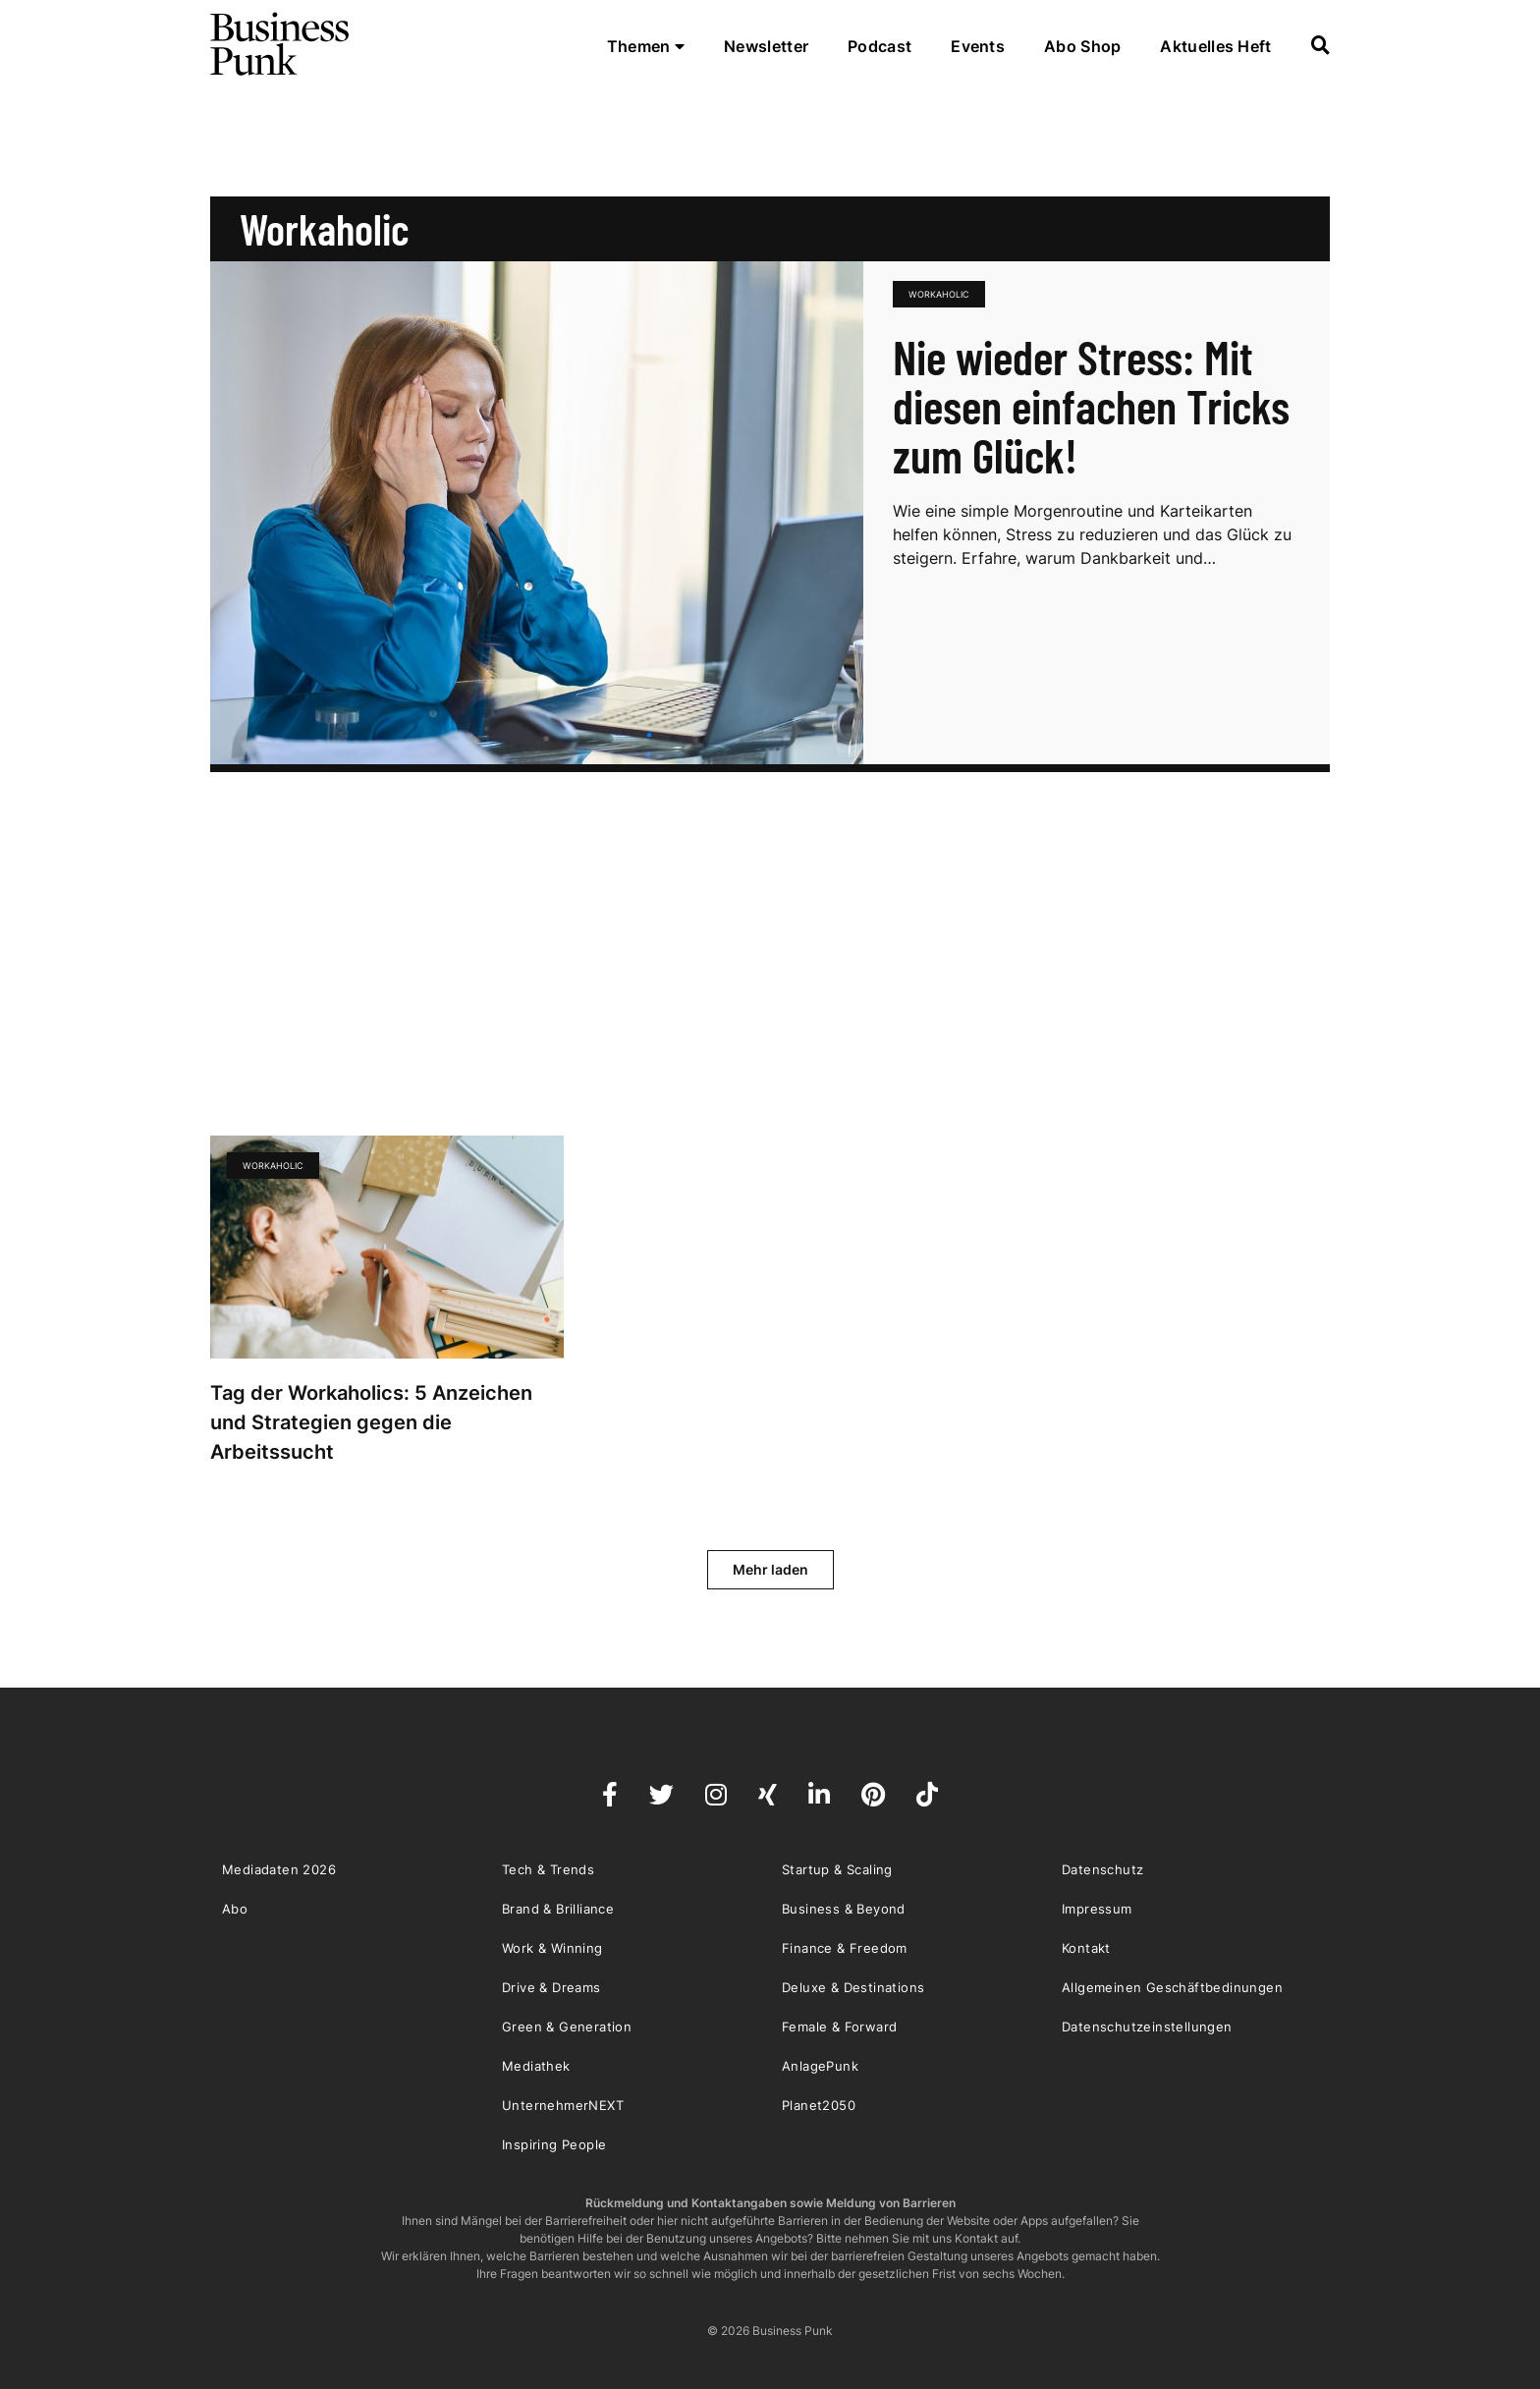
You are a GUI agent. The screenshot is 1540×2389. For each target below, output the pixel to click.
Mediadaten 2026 (279, 1869)
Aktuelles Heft (1215, 46)
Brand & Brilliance (558, 1909)
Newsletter (766, 46)
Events (978, 46)
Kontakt (1086, 1948)
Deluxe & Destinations (853, 1987)
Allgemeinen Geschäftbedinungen (1172, 1987)
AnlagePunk (820, 2066)
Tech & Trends (548, 1869)
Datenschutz (1102, 1869)
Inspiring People (554, 2144)
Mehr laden (770, 1569)
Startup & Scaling (837, 1869)
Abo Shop (1082, 46)
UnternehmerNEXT (563, 2105)
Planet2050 (818, 2105)
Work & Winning (552, 1948)
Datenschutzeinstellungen (1147, 2026)
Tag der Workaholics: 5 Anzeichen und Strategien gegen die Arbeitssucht (371, 1422)
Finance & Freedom (845, 1948)
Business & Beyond (844, 1909)
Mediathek (536, 2066)
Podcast (879, 46)
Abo (235, 1909)
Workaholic (938, 294)
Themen (646, 46)
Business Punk (281, 44)
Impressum (1097, 1909)
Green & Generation (567, 2026)
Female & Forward (839, 2026)
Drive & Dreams (551, 1987)
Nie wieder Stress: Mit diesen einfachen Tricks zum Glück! (1091, 405)
